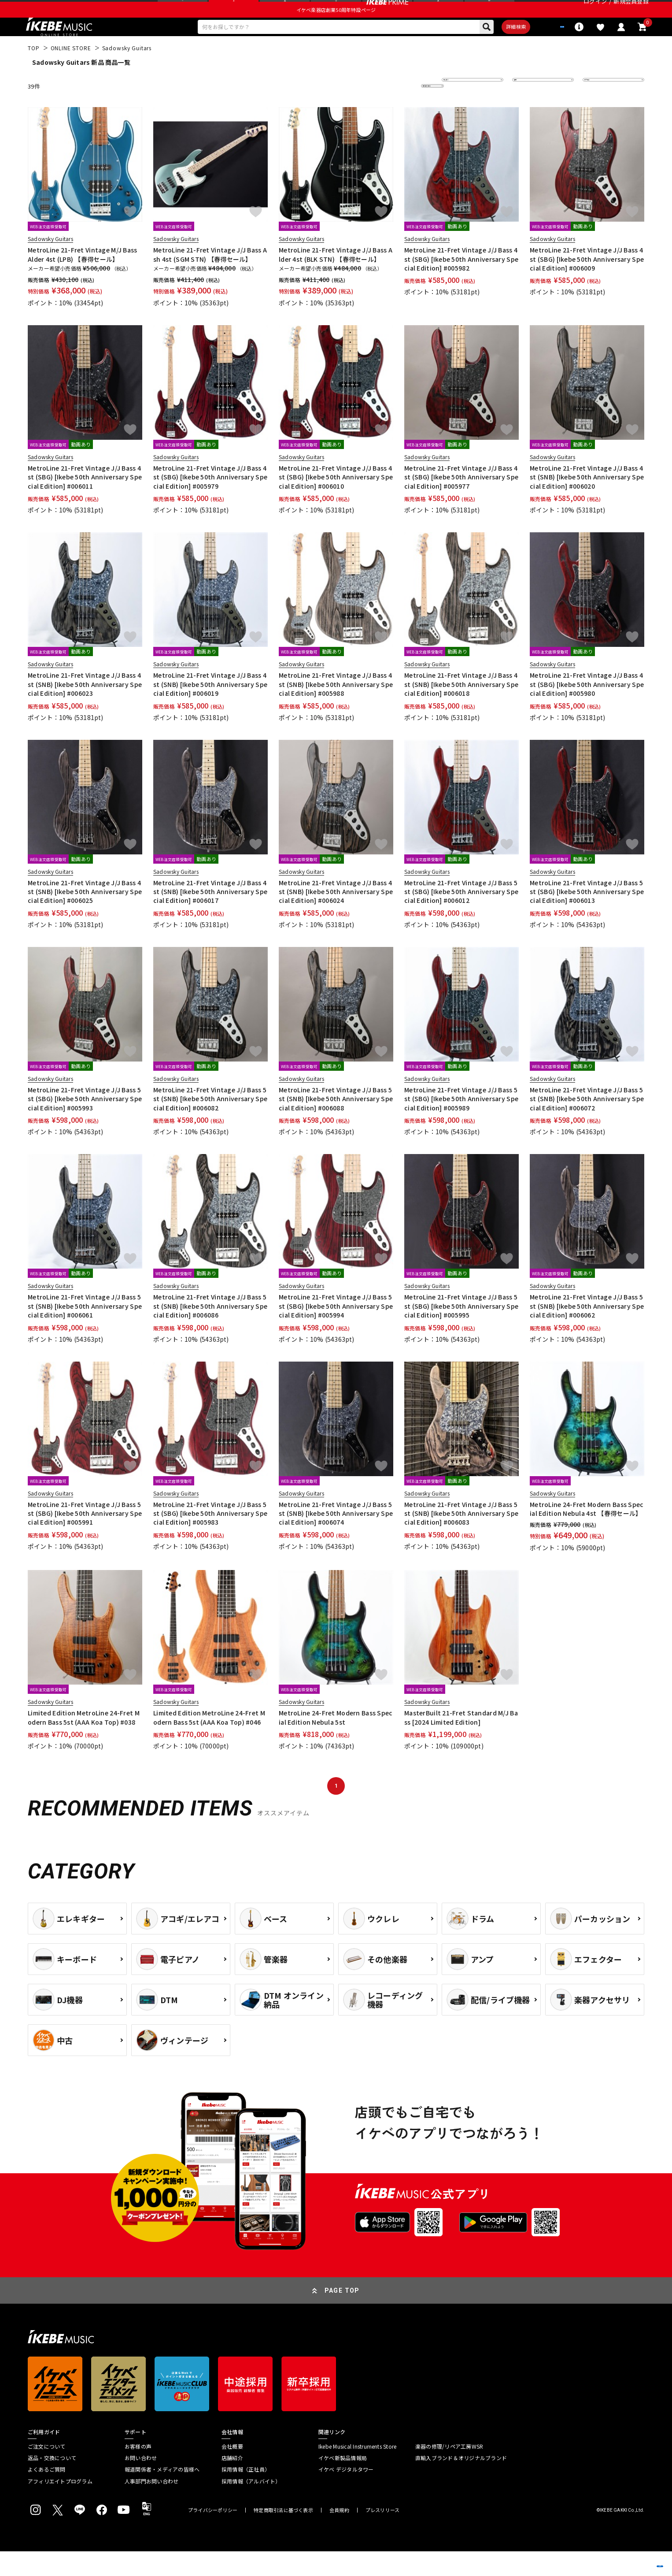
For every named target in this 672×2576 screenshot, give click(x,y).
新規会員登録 (631, 11)
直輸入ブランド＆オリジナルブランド (461, 2482)
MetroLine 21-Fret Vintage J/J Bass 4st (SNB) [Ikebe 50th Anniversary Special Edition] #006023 (85, 708)
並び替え (459, 110)
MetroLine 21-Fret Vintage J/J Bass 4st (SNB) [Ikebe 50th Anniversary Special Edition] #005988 (336, 708)
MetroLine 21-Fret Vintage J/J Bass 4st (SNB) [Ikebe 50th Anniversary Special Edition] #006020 (587, 501)
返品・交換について (52, 2482)
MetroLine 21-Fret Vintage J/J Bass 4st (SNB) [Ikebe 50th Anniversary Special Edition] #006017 (210, 916)
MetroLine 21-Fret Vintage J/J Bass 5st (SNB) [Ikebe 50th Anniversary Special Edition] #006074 (336, 1537)
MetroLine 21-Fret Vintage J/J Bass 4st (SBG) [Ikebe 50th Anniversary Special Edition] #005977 (461, 501)
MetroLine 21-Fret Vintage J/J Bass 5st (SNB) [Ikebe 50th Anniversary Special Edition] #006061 (85, 1330)
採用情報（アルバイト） (251, 2506)
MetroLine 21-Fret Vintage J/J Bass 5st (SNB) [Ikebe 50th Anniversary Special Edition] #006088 (336, 1123)
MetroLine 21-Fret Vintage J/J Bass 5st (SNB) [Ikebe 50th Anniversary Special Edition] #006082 (210, 1123)
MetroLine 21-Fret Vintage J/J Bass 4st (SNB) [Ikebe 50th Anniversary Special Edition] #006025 (85, 916)
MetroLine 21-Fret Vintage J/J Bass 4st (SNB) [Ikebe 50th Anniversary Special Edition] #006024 (336, 916)
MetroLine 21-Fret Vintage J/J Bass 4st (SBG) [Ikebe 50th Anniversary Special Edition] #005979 (210, 501)
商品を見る (624, 2556)
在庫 (524, 110)
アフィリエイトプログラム (60, 2506)
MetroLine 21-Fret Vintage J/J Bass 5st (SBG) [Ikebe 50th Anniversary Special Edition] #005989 (461, 1123)
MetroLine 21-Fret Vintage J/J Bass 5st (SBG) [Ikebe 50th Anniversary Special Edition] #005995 (461, 1330)
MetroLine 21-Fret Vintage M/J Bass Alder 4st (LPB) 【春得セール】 (82, 279)
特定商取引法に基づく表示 (283, 2534)
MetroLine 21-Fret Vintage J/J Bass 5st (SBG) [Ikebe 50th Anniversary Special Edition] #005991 (85, 1537)
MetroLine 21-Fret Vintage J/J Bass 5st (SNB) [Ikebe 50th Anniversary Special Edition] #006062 (587, 1330)
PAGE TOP (342, 2314)
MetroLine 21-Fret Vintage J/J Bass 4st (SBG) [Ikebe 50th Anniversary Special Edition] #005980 (587, 708)
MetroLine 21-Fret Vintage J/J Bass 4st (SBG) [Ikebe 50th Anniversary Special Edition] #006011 (85, 501)
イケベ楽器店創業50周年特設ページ (336, 29)
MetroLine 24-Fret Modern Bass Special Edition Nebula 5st (336, 1742)
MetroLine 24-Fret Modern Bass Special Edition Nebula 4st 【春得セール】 (587, 1533)
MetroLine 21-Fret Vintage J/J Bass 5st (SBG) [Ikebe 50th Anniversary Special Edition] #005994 (336, 1330)
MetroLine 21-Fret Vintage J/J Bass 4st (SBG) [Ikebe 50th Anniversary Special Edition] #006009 (587, 283)
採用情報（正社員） (246, 2494)
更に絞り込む (394, 110)
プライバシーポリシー (212, 2534)
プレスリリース (383, 2534)
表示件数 (600, 110)
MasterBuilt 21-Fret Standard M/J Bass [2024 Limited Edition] (461, 1742)
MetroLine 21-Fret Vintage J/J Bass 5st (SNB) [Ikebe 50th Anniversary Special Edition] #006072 (587, 1123)
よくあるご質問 (47, 2494)
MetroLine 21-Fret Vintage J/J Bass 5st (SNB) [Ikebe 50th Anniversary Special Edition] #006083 (461, 1537)
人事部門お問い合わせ (151, 2506)
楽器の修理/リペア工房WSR (449, 2471)
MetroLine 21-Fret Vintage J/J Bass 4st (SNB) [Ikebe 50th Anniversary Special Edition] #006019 (210, 708)
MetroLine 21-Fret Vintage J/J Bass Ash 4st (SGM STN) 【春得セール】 (210, 279)
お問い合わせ (141, 2482)
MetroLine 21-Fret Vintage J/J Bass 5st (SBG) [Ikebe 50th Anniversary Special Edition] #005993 (85, 1123)
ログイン (595, 11)
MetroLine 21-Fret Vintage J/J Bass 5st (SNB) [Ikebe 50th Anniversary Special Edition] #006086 (210, 1330)
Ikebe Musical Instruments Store (357, 2471)
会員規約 (339, 2534)
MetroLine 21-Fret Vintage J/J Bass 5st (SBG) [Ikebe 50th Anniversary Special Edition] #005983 (210, 1537)
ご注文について (47, 2471)
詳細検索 (487, 48)
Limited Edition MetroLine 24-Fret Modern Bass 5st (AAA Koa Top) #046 (209, 1742)
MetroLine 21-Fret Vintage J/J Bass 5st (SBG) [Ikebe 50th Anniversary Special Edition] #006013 (587, 916)
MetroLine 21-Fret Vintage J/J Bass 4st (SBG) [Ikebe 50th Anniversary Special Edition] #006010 (336, 501)
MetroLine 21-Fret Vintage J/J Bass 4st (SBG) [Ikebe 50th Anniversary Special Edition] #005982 (461, 283)
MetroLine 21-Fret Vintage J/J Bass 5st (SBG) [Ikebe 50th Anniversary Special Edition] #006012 (461, 916)
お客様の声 (138, 2471)
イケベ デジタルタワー (346, 2494)
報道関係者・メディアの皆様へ (162, 2494)
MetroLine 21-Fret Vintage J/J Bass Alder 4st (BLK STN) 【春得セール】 (335, 279)
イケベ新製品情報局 (342, 2482)
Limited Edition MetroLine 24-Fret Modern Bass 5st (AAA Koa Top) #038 (84, 1742)
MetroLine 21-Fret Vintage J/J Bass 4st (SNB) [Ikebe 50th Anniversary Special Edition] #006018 (461, 708)
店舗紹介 (232, 2482)
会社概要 (232, 2471)
